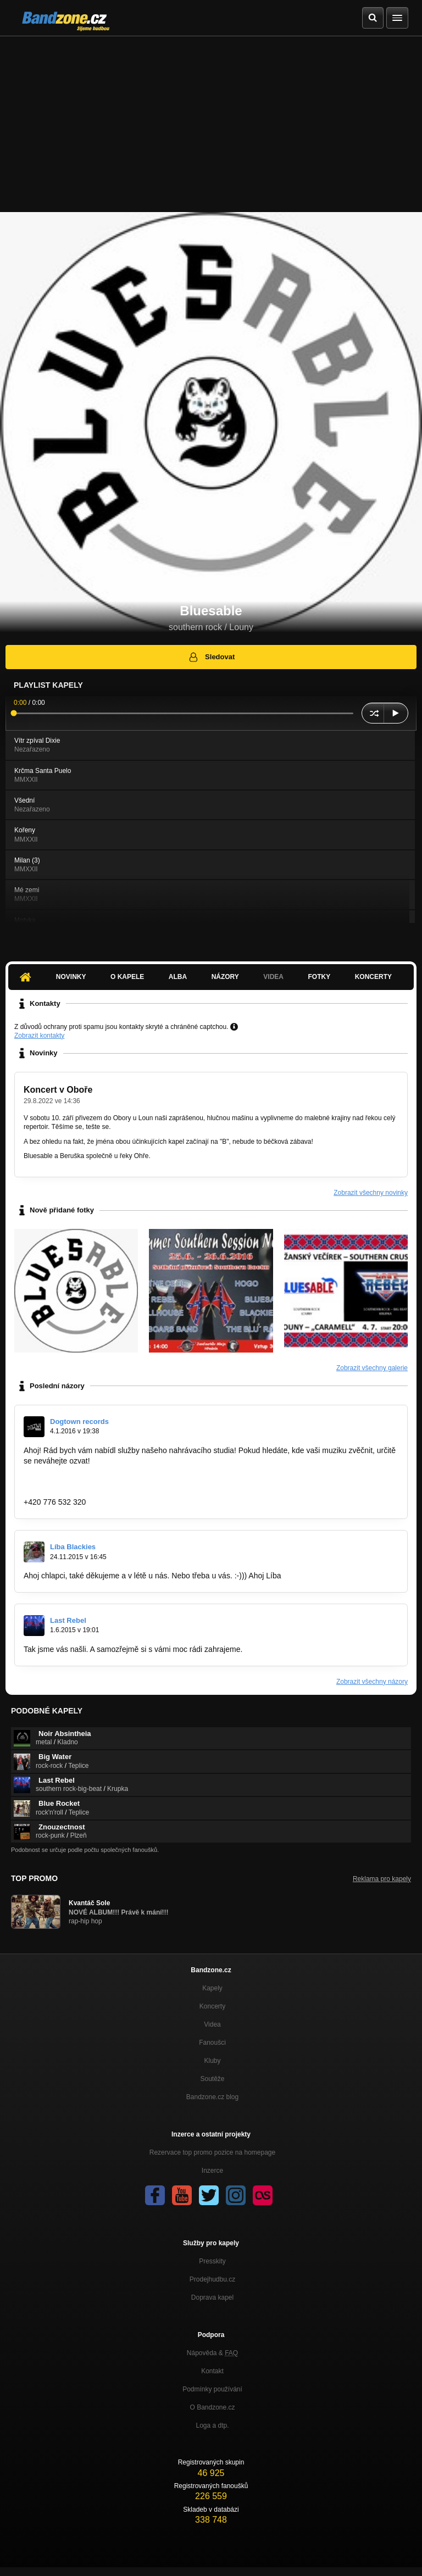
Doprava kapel (212, 2297)
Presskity (212, 2261)
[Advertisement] (211, 119)
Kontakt (212, 2371)
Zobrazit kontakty (39, 1035)
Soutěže (212, 2079)
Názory (225, 977)
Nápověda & (212, 2353)
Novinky (71, 977)
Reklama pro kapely (382, 1879)
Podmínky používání (212, 2389)
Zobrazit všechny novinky (371, 1193)
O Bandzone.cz (212, 2407)
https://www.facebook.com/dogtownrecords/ (98, 1481)
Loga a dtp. (212, 2425)
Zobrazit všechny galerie (372, 1368)
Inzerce (212, 2170)
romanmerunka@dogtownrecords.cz (86, 1491)
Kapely (212, 1988)
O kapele (127, 977)
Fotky (319, 977)
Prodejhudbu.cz (212, 2279)
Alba (178, 977)
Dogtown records (79, 1421)
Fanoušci (212, 2042)
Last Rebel (68, 1620)
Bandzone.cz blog (212, 2097)
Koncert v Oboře (58, 1089)
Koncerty (373, 977)
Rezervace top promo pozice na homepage (212, 2152)
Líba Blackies (73, 1547)
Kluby (212, 2061)
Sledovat (211, 657)
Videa (273, 977)
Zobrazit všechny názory (372, 1681)
